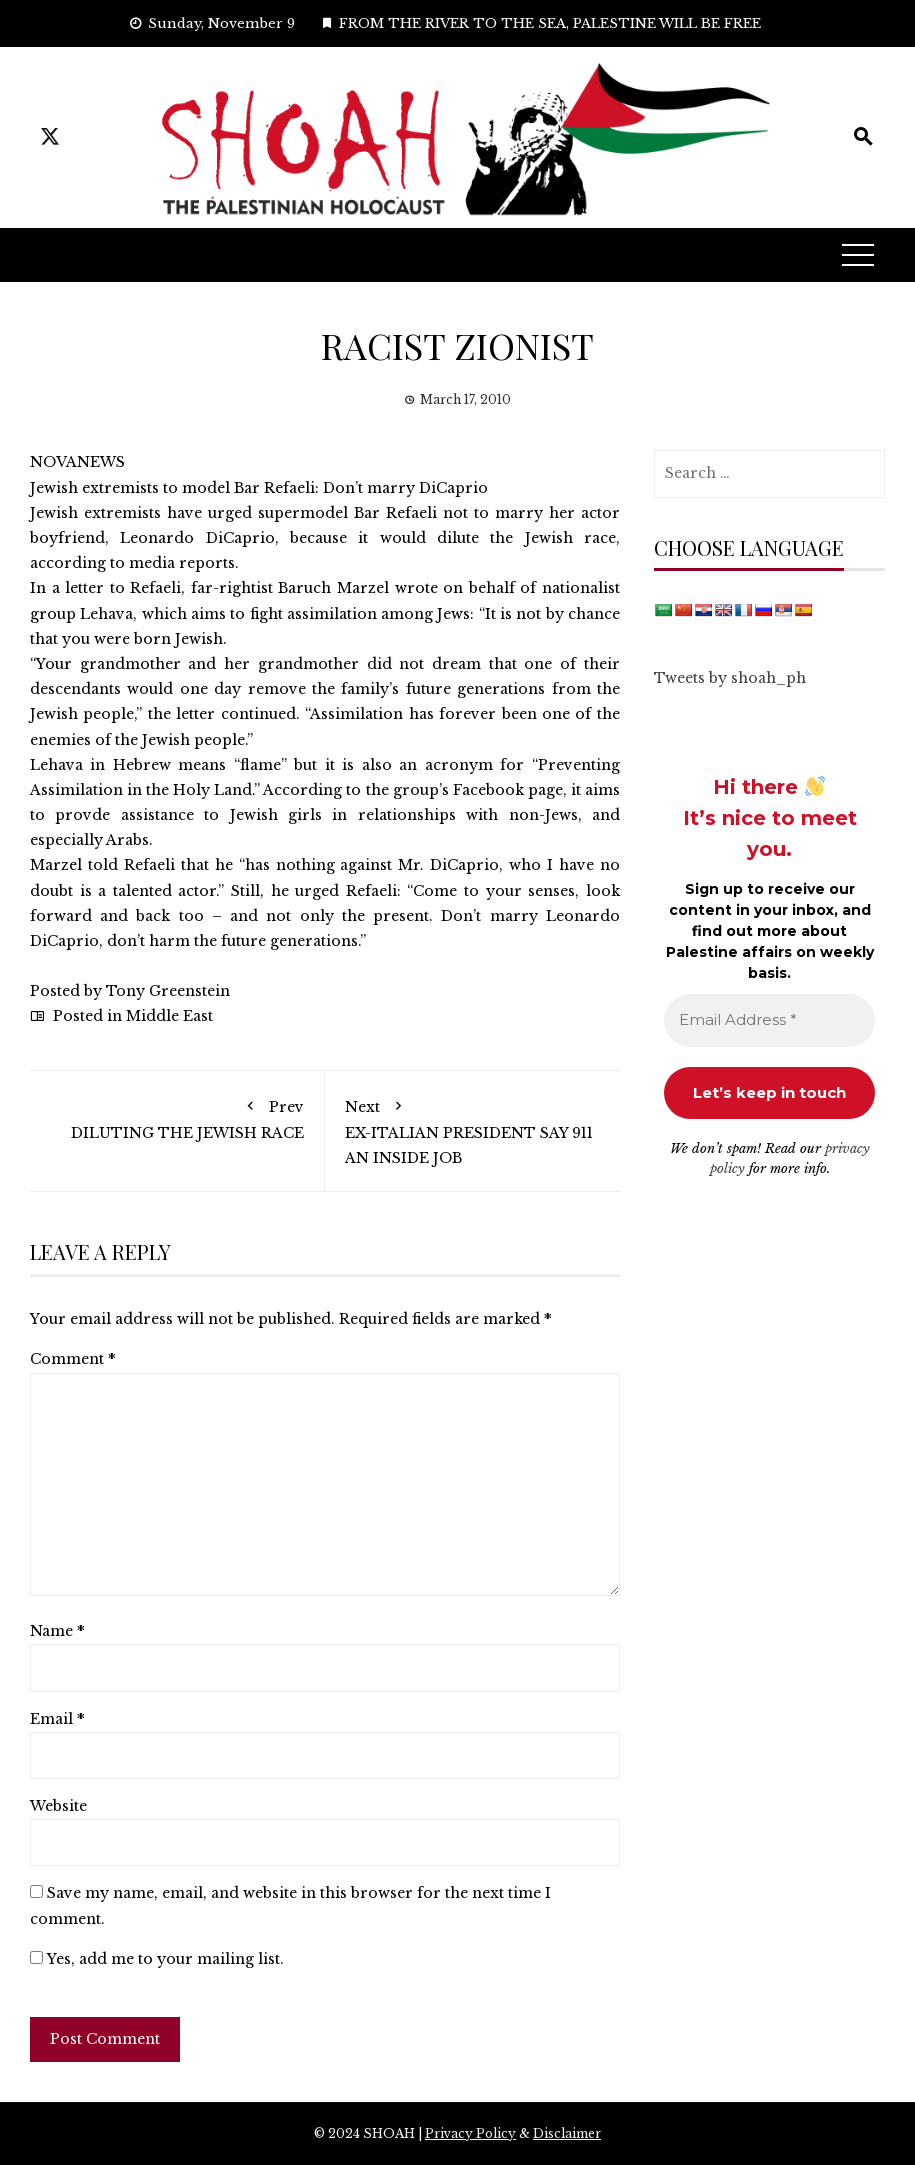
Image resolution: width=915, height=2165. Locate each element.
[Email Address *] (769, 1020)
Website (58, 1806)
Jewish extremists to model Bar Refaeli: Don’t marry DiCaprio (259, 488)
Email (57, 1719)
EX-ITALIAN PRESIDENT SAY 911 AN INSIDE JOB (472, 1129)
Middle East (169, 1016)
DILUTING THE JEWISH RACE (177, 1116)
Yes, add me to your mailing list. (157, 1959)
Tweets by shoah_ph (730, 678)
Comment (73, 1359)
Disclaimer (567, 2133)
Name (57, 1631)
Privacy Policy (470, 2133)
